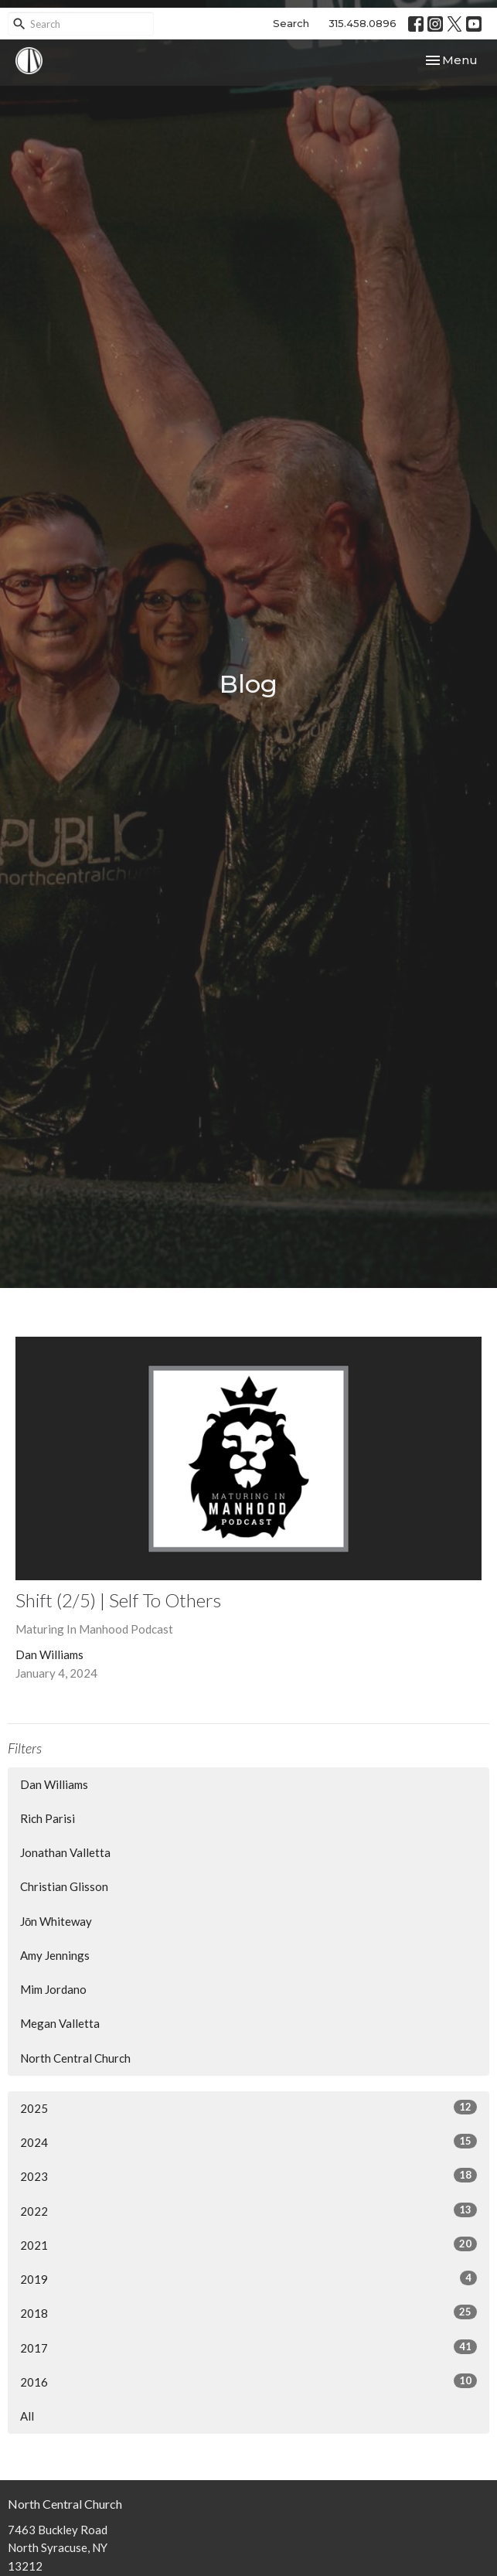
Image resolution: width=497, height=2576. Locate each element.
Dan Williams (54, 1784)
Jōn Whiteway (56, 1921)
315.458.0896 (362, 23)
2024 (248, 2141)
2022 (248, 2210)
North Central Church (75, 2058)
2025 (248, 2107)
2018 (248, 2312)
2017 (248, 2347)
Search (291, 23)
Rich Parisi (47, 1818)
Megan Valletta (60, 2023)
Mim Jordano (53, 1989)
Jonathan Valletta (65, 1852)
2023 (248, 2175)
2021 (248, 2244)
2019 (248, 2278)
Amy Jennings (55, 1955)
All (27, 2416)
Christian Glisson (64, 1886)
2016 (248, 2381)
